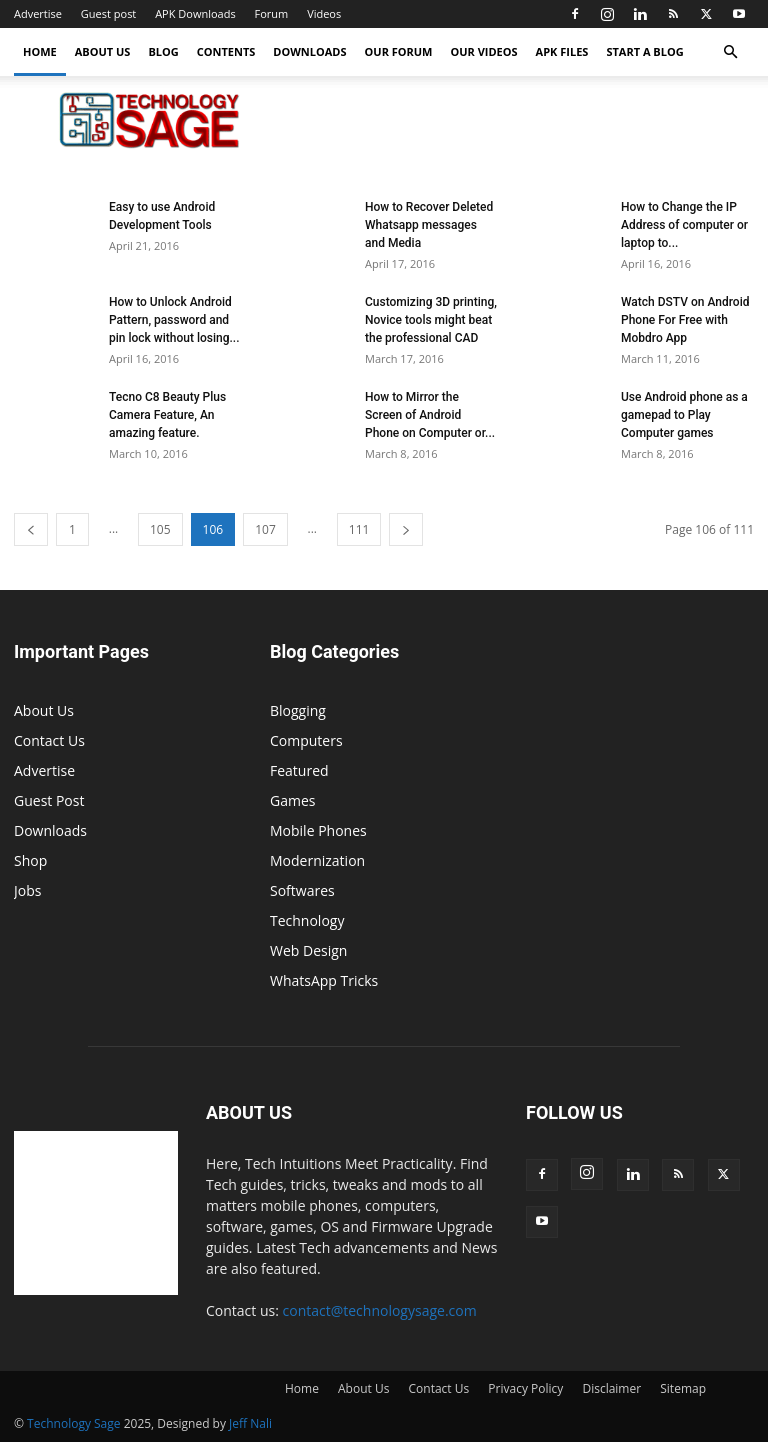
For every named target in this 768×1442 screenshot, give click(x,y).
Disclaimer (611, 1388)
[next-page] (406, 529)
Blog (163, 51)
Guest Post (49, 800)
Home (40, 51)
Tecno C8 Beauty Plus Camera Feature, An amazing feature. (167, 415)
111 (359, 529)
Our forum (399, 51)
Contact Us (49, 740)
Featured (299, 770)
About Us (103, 51)
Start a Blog (644, 51)
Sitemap (683, 1388)
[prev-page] (31, 529)
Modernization (317, 860)
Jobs (27, 890)
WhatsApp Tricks (324, 980)
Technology (307, 920)
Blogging (298, 710)
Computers (306, 740)
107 (265, 529)
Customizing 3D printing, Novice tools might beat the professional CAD (431, 320)
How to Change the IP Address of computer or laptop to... (684, 225)
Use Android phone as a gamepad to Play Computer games (684, 415)
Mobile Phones (318, 830)
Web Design (308, 950)
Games (292, 800)
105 (160, 529)
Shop (30, 860)
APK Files (562, 51)
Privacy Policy (525, 1388)
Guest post (108, 13)
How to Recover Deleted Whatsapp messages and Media (429, 225)
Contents (226, 51)
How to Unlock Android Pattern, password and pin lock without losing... (174, 320)
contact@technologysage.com (380, 1310)
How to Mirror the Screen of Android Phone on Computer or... (430, 415)
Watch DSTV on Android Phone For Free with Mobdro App (685, 320)
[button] (730, 52)
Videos (324, 13)
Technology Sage (73, 1423)
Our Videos (484, 51)
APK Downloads (195, 13)
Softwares (302, 890)
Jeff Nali (250, 1423)
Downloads (309, 51)
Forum (272, 13)
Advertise (38, 13)
